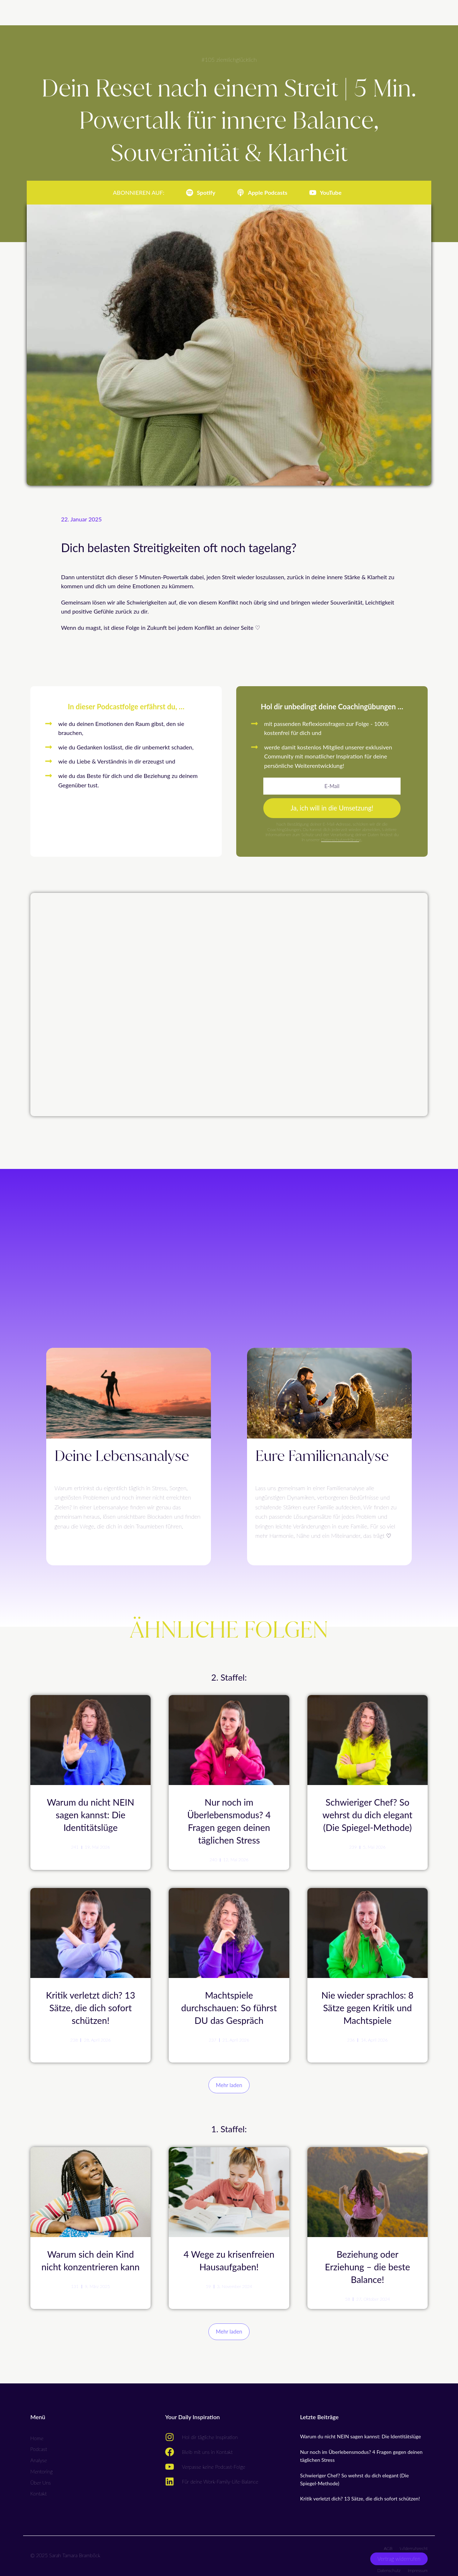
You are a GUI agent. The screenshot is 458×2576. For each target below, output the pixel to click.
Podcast (38, 2443)
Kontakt (38, 2488)
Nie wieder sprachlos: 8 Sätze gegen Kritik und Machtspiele (367, 2005)
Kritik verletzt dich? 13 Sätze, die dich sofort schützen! (90, 2005)
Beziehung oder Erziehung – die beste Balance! (367, 2261)
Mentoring (41, 2466)
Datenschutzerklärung (341, 842)
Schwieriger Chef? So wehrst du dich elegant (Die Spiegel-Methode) (367, 1816)
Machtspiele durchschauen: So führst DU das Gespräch (229, 2005)
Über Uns (40, 2476)
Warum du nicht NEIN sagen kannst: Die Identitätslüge (90, 1816)
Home (36, 2432)
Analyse (38, 2454)
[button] (229, 2081)
